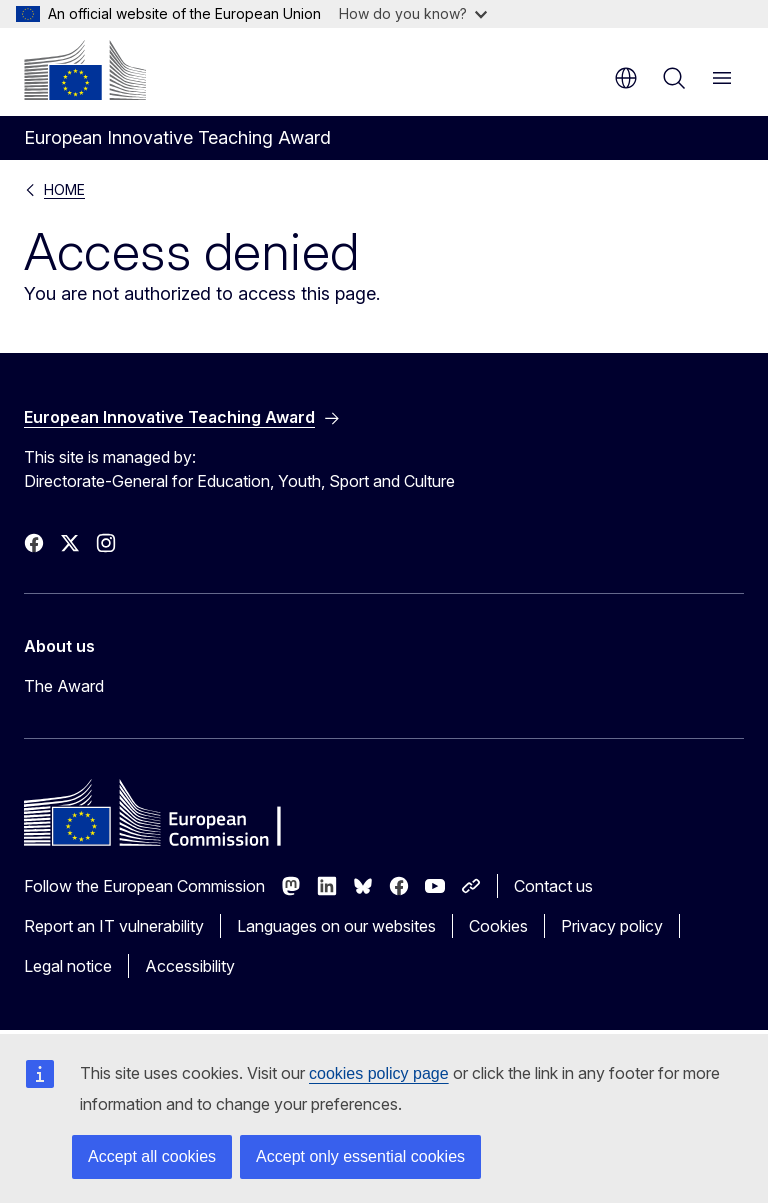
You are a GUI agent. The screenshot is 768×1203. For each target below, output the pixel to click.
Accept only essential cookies (360, 1156)
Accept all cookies (152, 1156)
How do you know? (413, 13)
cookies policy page (379, 1073)
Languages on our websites (336, 926)
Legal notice (68, 966)
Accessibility (190, 966)
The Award (64, 686)
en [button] (626, 78)
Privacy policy (612, 926)
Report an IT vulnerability (114, 926)
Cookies (498, 926)
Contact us (553, 886)
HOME (64, 189)
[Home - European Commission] (85, 70)
